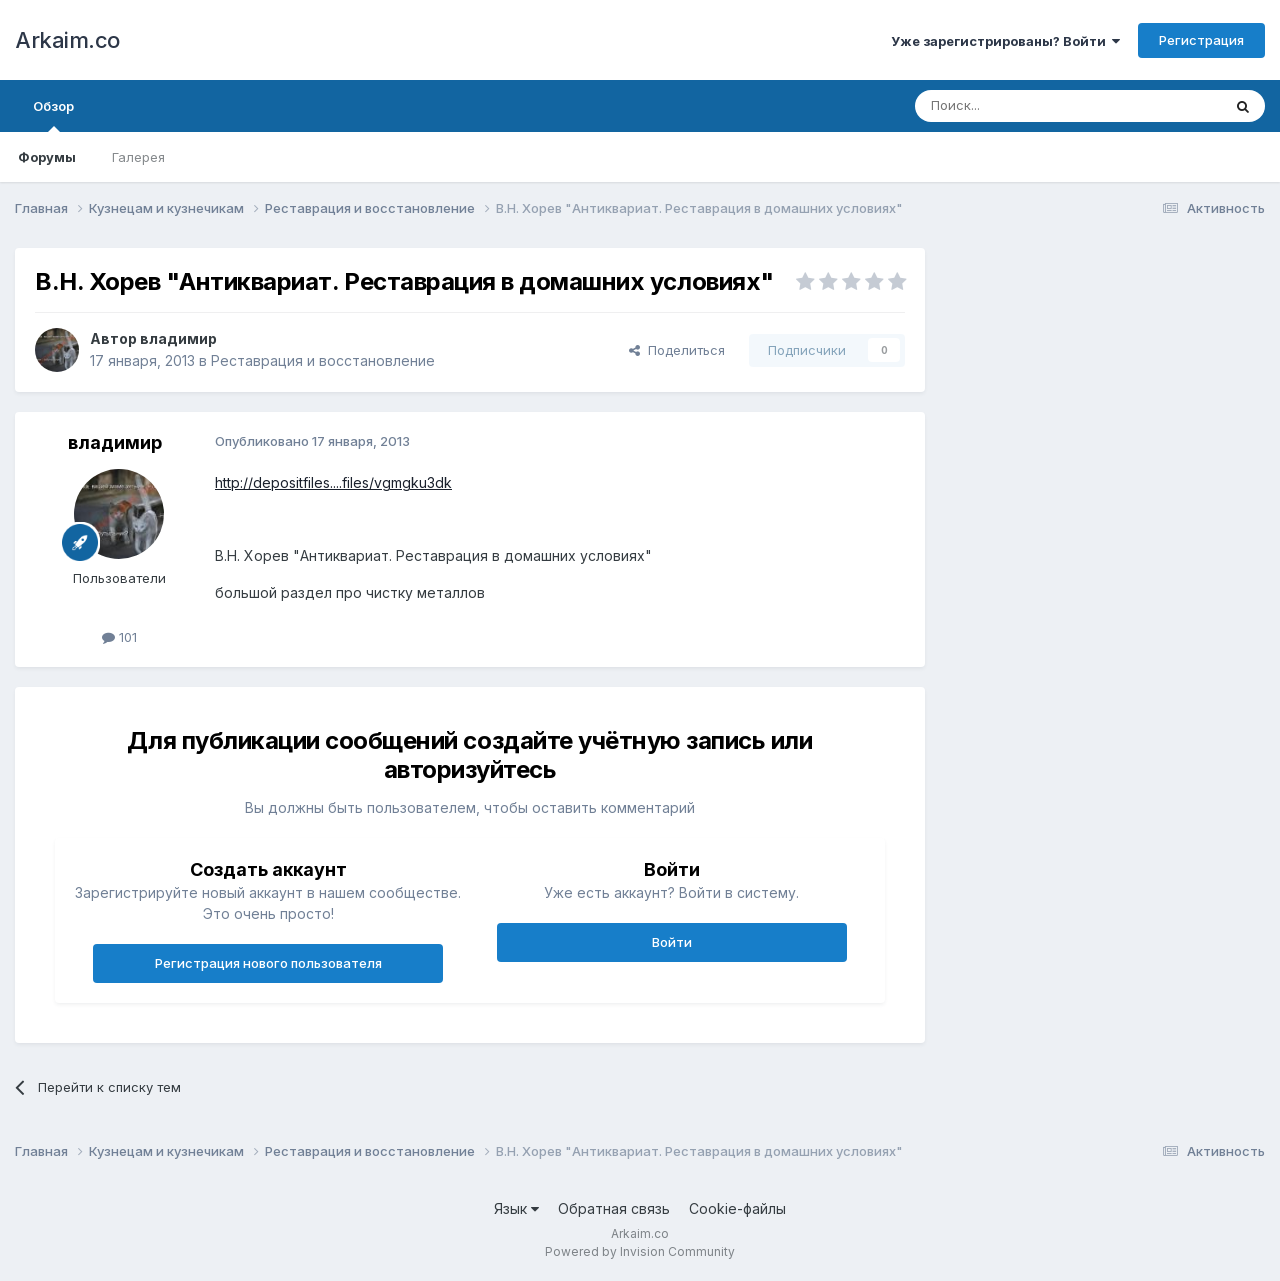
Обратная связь (614, 1208)
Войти (672, 942)
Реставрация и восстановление (323, 360)
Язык (516, 1208)
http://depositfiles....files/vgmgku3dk (333, 482)
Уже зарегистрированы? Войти (1005, 41)
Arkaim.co (67, 40)
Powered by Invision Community (640, 1251)
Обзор (53, 115)
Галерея (138, 157)
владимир (178, 338)
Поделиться (677, 350)
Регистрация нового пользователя (268, 963)
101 (119, 637)
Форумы (47, 157)
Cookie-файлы (737, 1208)
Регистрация (1201, 40)
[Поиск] (1022, 106)
